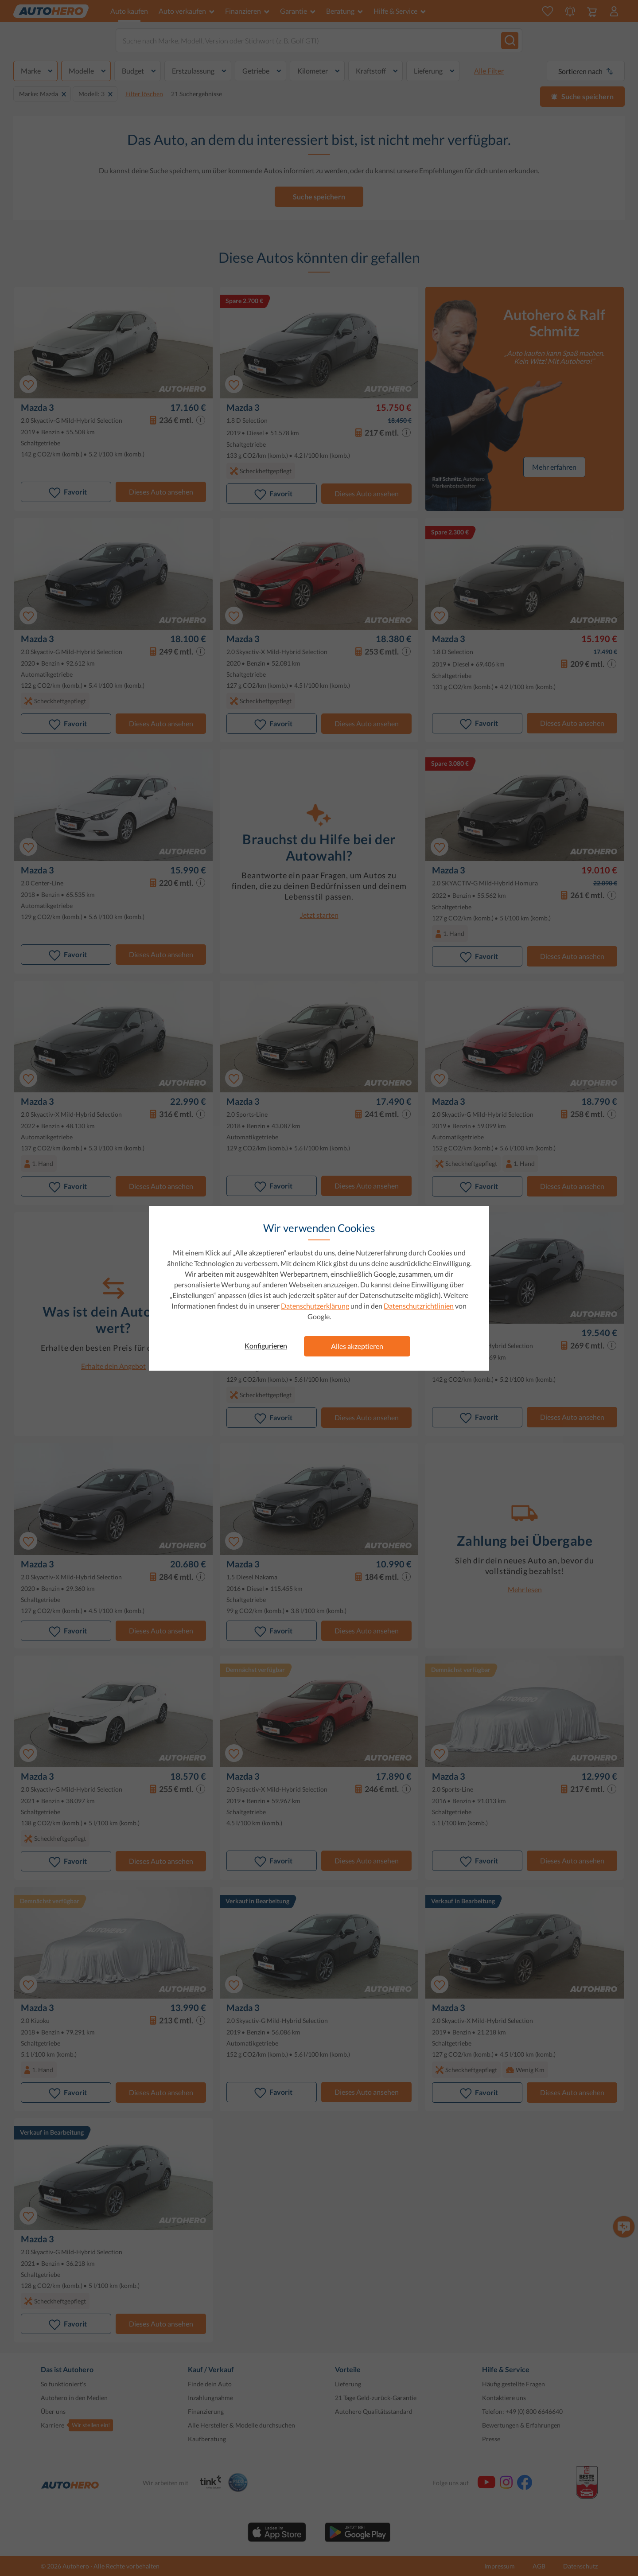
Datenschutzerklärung (315, 1306)
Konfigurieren (266, 1345)
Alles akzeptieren (357, 1346)
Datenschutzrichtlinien (419, 1306)
